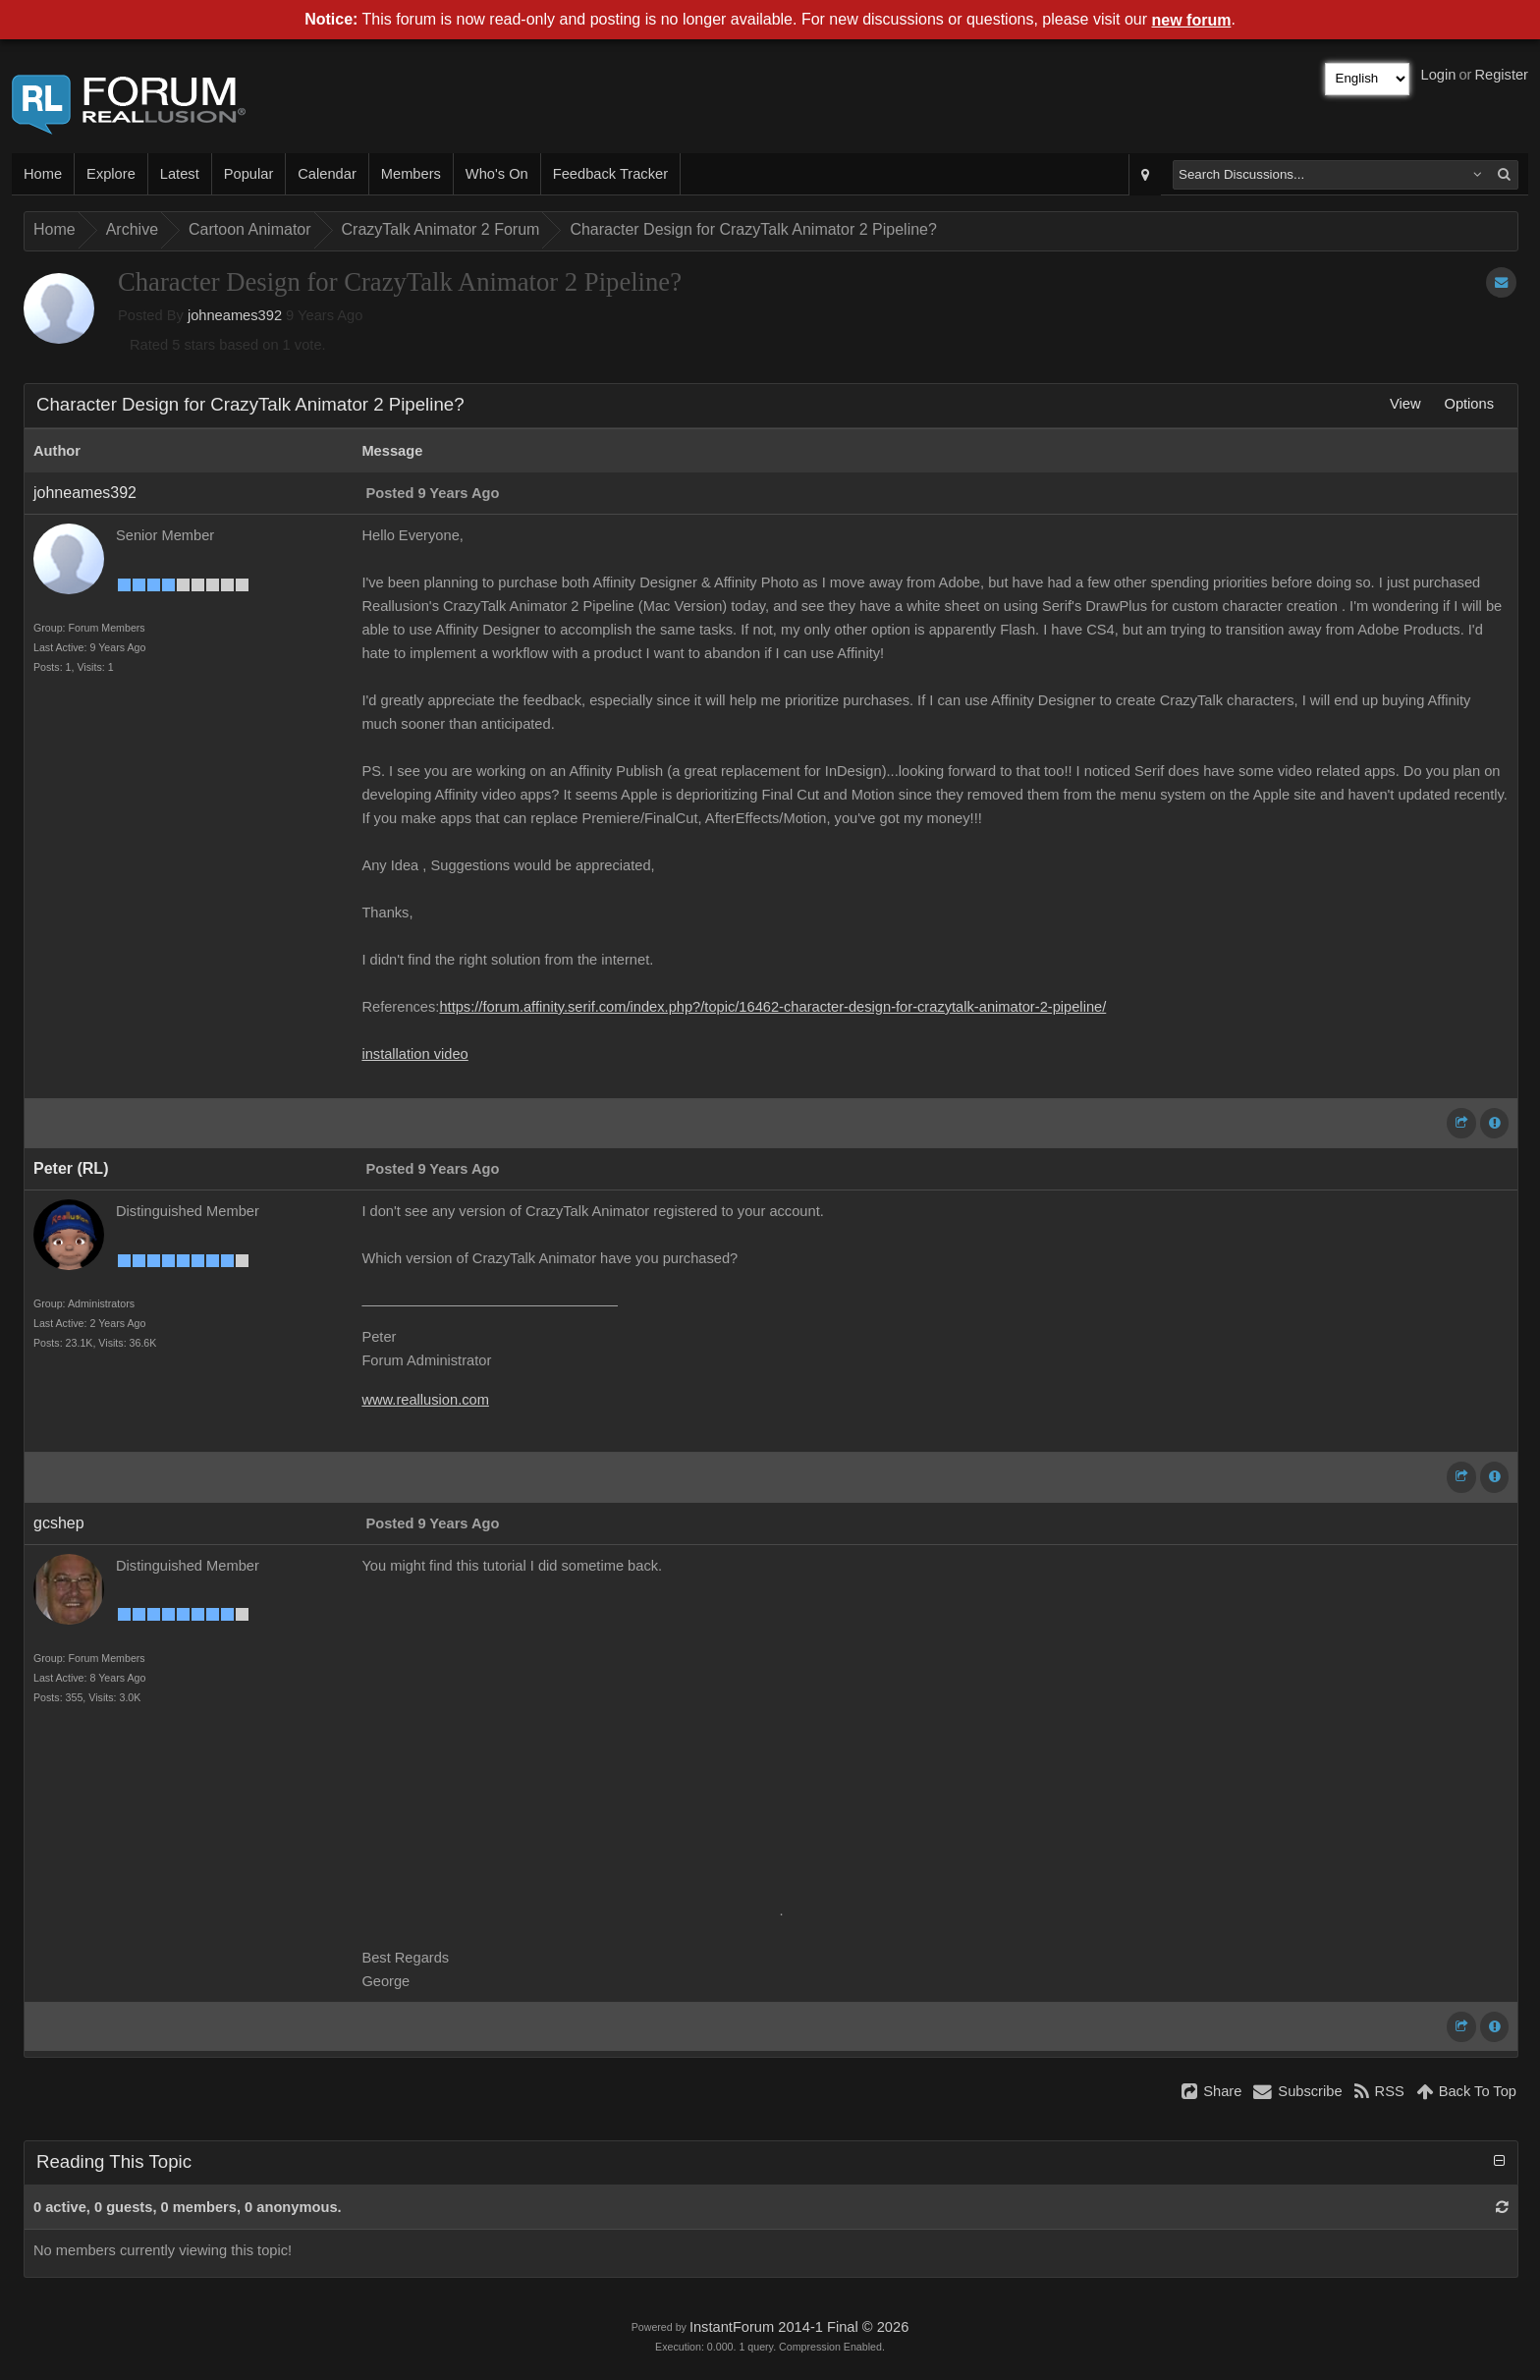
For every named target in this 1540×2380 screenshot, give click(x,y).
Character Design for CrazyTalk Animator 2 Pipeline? (753, 229)
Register (1501, 75)
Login (1439, 75)
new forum (1192, 20)
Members (411, 173)
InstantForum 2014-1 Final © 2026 (798, 2327)
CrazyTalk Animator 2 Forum (441, 229)
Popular (249, 173)
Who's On (497, 173)
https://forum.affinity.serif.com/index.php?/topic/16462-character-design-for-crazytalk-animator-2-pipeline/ (772, 1007)
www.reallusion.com (425, 1400)
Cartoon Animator (250, 229)
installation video (414, 1054)
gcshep (58, 1523)
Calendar (326, 173)
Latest (179, 173)
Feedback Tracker (610, 173)
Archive (132, 229)
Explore (111, 173)
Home (43, 173)
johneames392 (235, 315)
